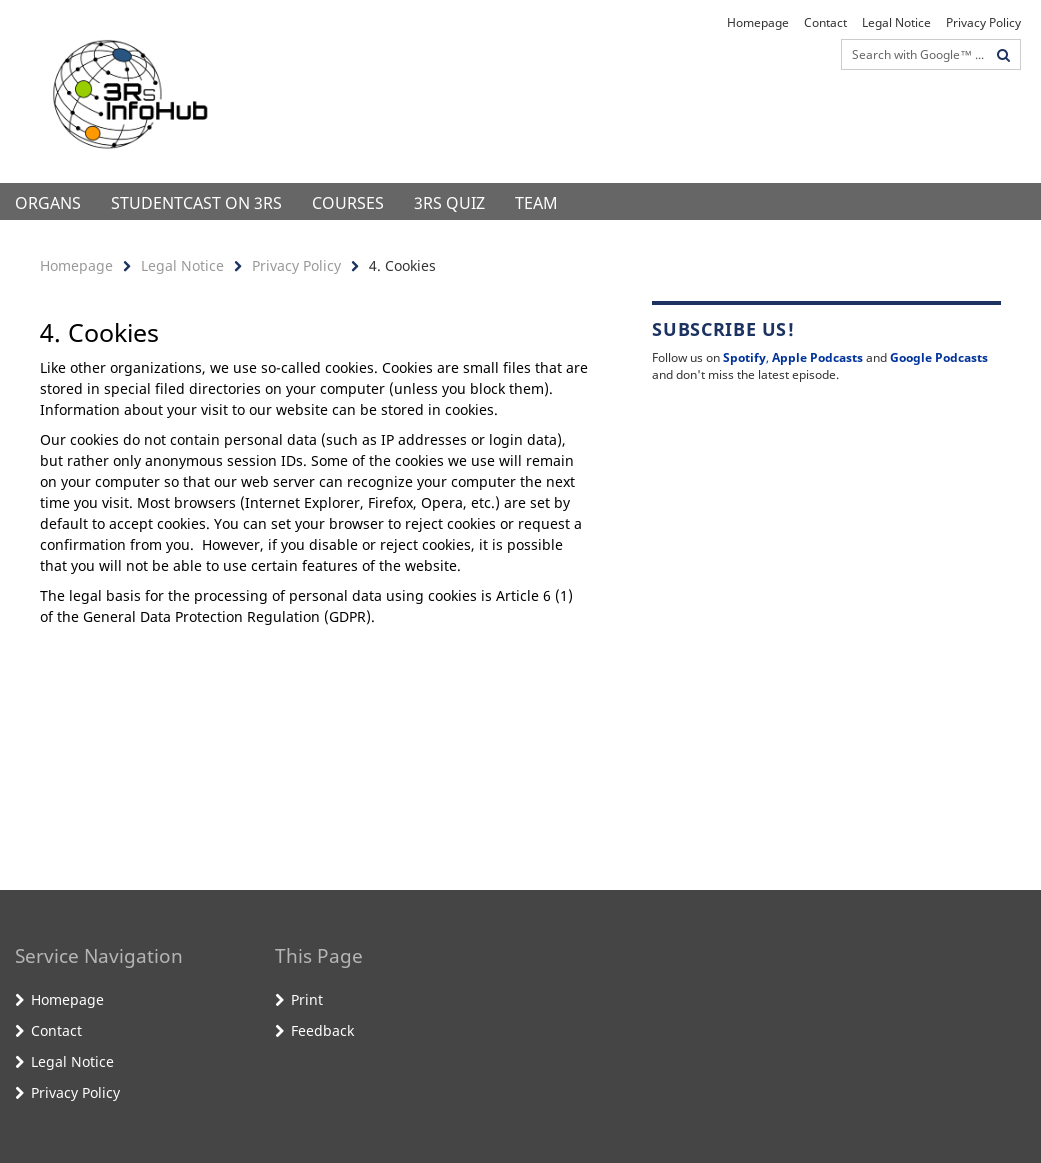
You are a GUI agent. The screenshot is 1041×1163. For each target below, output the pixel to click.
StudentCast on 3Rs (196, 203)
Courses (348, 203)
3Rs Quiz (449, 203)
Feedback (322, 1030)
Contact (825, 22)
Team (536, 203)
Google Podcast (936, 357)
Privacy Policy (983, 22)
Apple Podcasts (817, 357)
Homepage (758, 22)
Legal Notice (896, 22)
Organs (48, 203)
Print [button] (307, 999)
